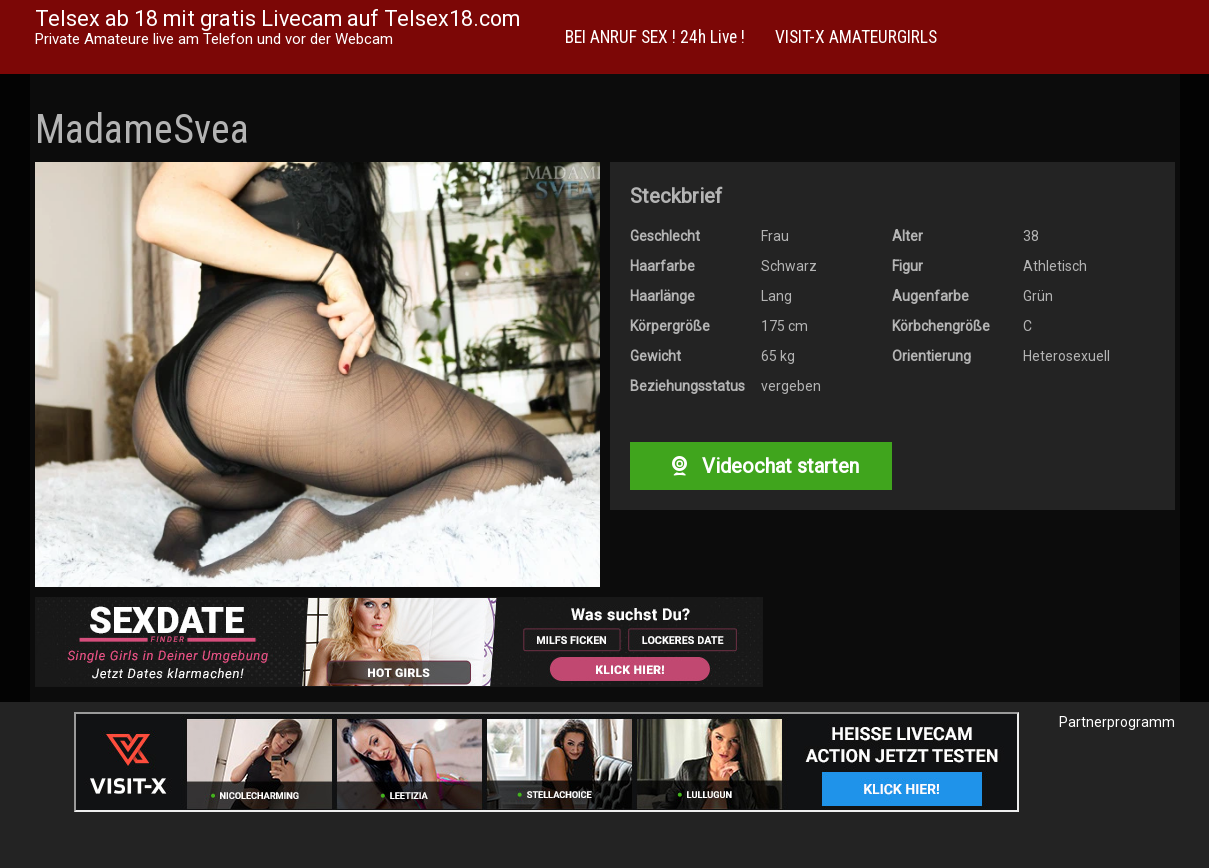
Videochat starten (761, 466)
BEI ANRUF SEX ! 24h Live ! (655, 37)
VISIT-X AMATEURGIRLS (856, 37)
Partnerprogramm (1117, 722)
